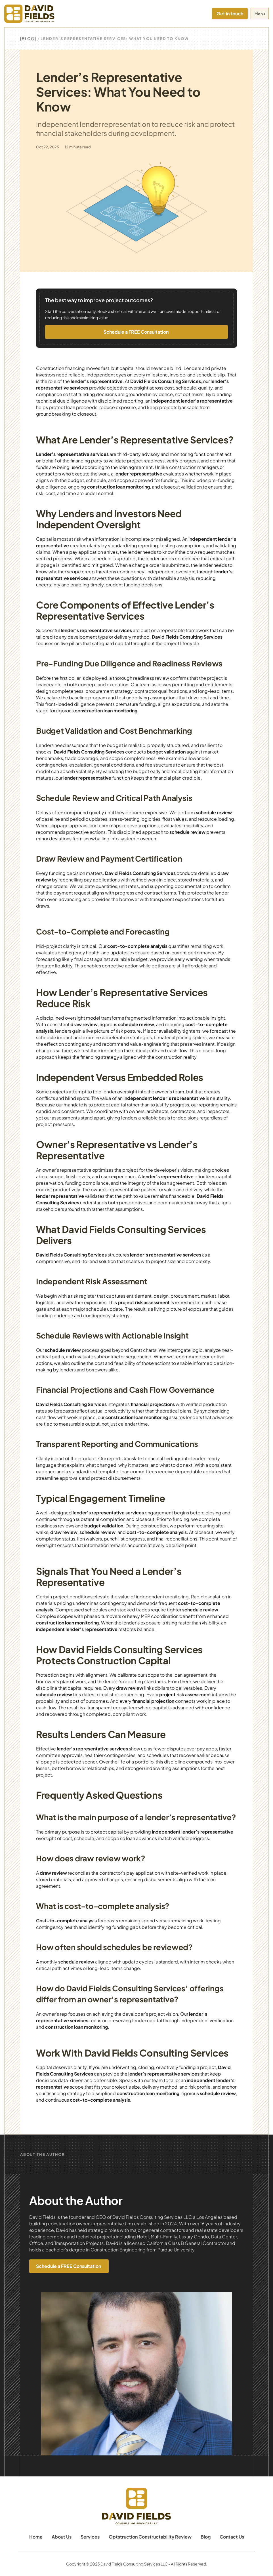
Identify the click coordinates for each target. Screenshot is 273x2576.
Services (90, 2537)
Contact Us (232, 2537)
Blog (206, 2537)
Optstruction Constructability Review (150, 2537)
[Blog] (28, 38)
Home (36, 2537)
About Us (62, 2537)
